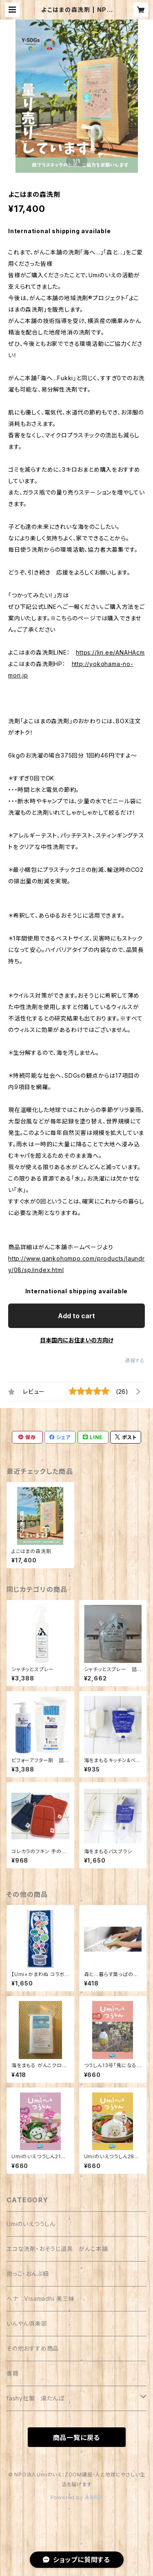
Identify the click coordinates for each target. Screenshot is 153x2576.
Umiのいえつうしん (31, 2223)
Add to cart (76, 1316)
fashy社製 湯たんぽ (35, 2398)
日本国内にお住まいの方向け (76, 1340)
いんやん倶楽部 (27, 2323)
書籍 (13, 2373)
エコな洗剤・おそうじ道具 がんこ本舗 (57, 2248)
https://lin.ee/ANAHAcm (110, 652)
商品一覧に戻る (76, 2437)
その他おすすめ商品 (33, 2348)
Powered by (77, 2497)
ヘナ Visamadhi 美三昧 (41, 2298)
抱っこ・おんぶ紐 (28, 2273)
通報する (135, 1360)
